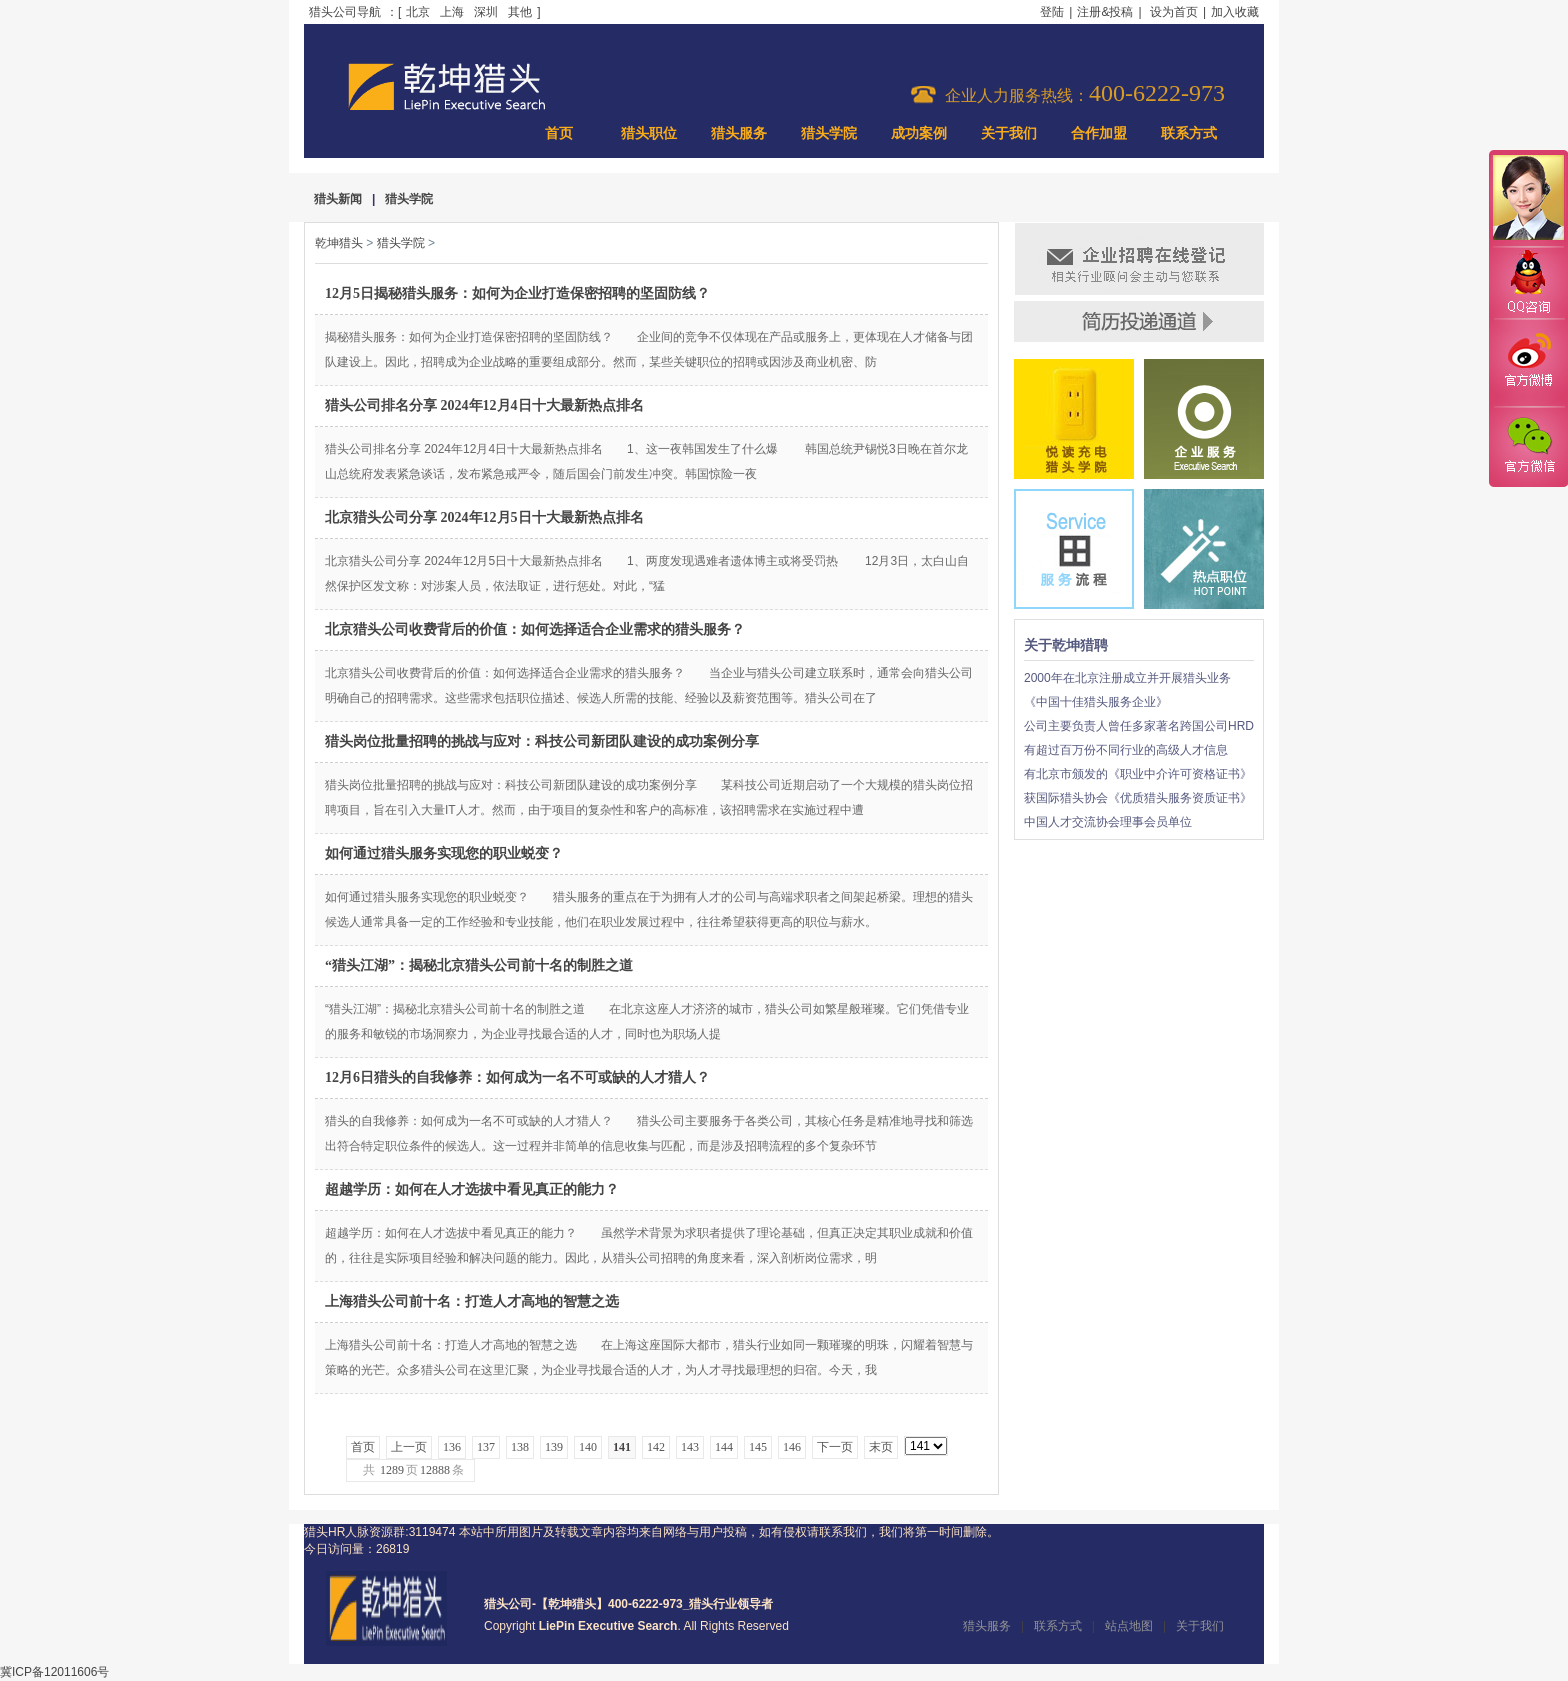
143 (690, 1447)
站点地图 (1129, 1626)
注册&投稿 (1105, 12)
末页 (881, 1447)
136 (452, 1447)
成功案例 (919, 133)
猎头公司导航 (345, 12)
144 (724, 1447)
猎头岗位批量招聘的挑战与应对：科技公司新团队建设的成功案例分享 (542, 741)
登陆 (1052, 12)
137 (486, 1447)
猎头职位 (649, 133)
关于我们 (1009, 133)
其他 (520, 12)
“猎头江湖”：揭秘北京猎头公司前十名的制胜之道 (479, 965)
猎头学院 (829, 133)
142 (656, 1447)
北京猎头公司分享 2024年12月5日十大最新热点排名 (484, 517)
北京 (418, 12)
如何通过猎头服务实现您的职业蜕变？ (444, 853)
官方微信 (1528, 446)
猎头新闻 (338, 199)
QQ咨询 (1528, 283)
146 (792, 1447)
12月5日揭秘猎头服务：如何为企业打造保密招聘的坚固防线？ (517, 293)
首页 (559, 133)
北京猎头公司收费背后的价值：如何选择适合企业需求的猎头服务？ (535, 629)
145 (758, 1447)
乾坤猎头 (339, 243)
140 (588, 1447)
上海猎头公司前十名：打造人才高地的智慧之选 (472, 1301)
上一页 (409, 1447)
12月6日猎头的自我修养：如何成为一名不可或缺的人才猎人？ (517, 1077)
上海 (452, 12)
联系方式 (1189, 133)
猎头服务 (739, 133)
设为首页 (1174, 12)
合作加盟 (1099, 133)
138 (520, 1447)
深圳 (486, 12)
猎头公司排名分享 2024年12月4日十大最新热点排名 (484, 405)
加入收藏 (1235, 12)
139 (554, 1447)
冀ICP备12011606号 (54, 1672)
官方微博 (1528, 363)
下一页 (835, 1447)
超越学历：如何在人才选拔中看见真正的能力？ (472, 1189)
